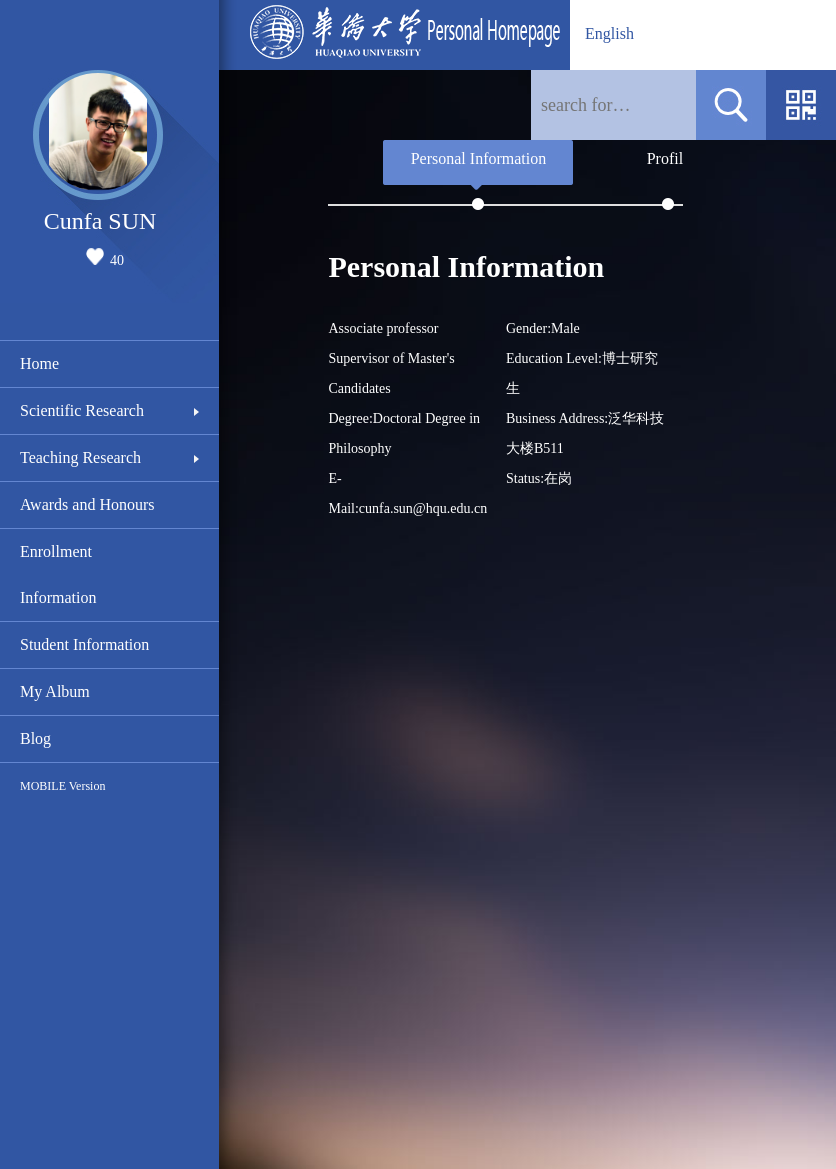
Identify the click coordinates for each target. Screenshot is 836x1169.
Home (39, 363)
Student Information (84, 644)
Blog (35, 738)
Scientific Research (82, 410)
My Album (55, 691)
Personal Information (479, 158)
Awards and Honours (87, 504)
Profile (669, 158)
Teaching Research (80, 457)
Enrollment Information (58, 574)
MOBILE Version (62, 786)
